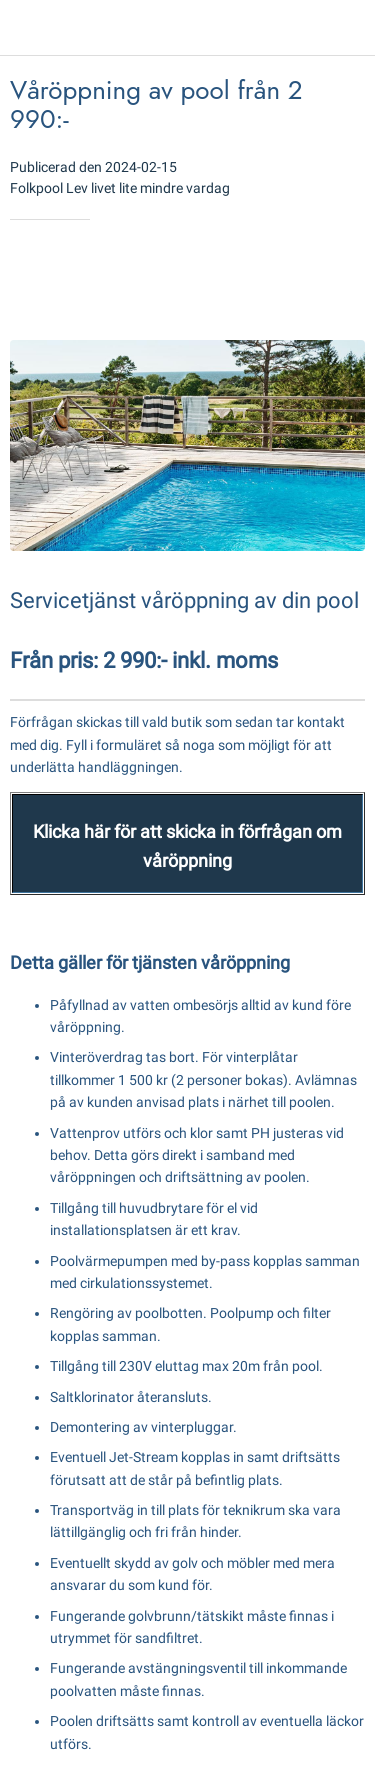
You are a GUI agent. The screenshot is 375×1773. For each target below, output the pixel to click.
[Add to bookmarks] (293, 280)
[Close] (28, 28)
